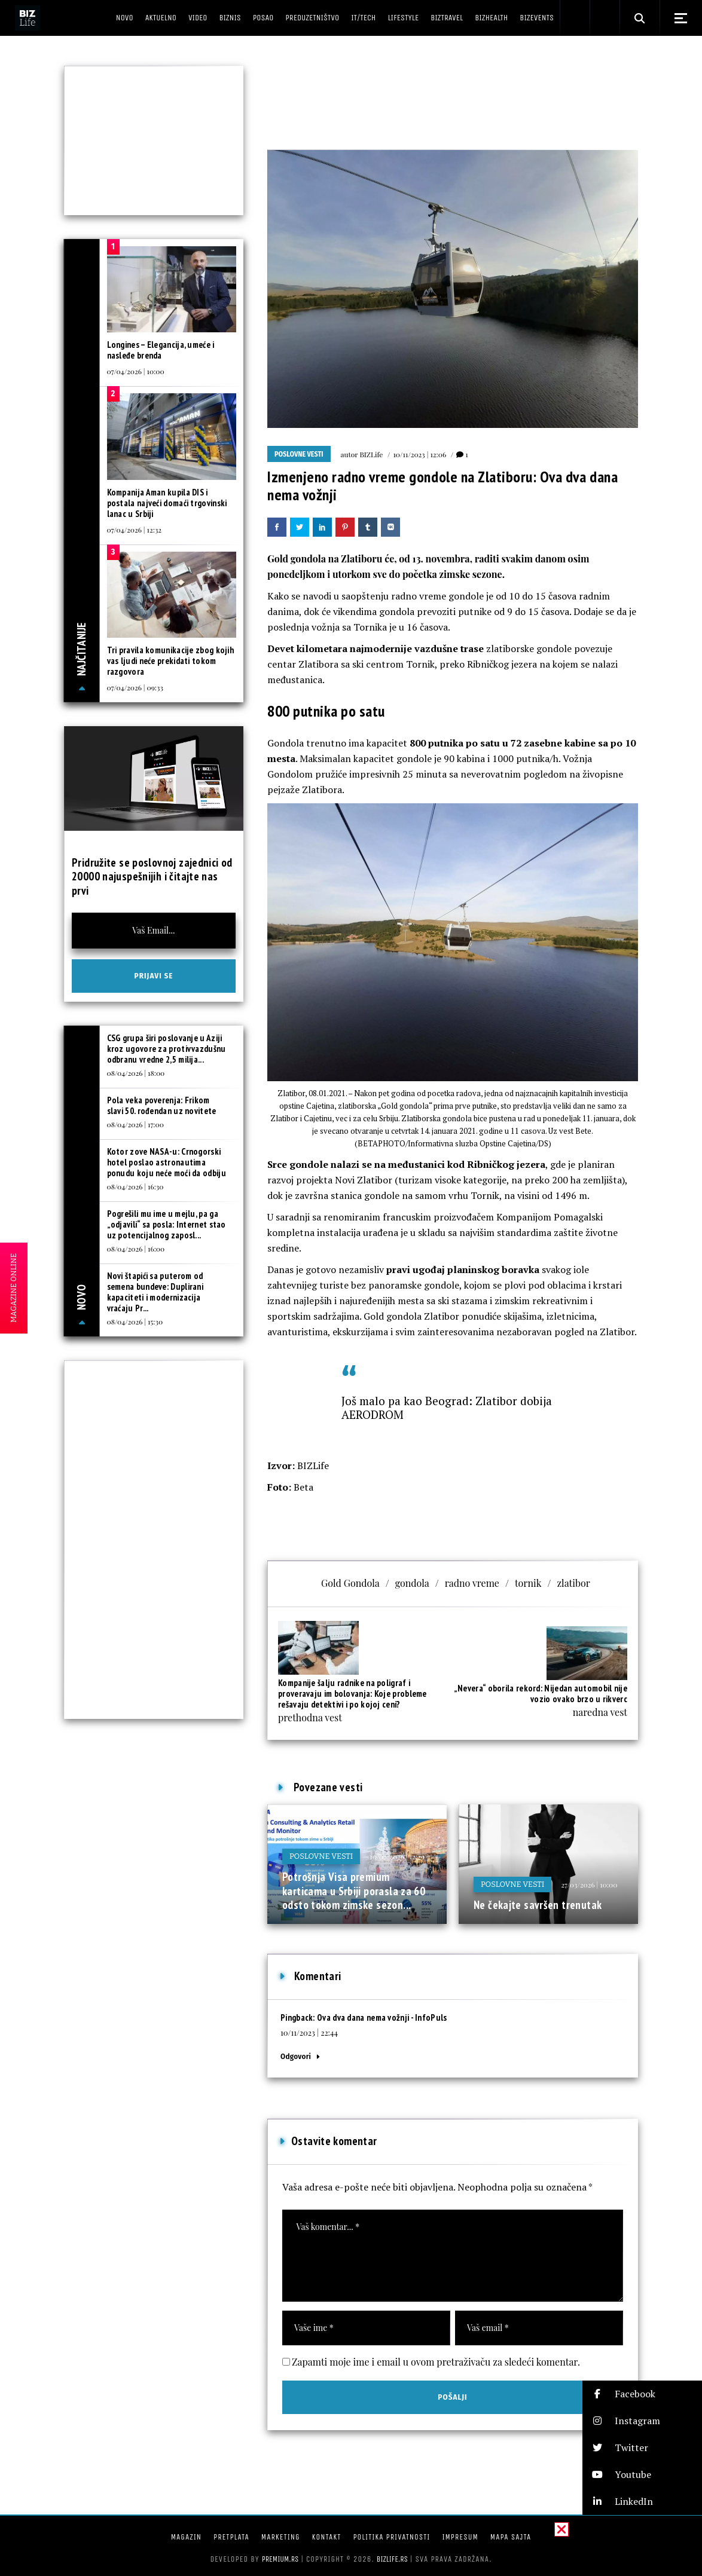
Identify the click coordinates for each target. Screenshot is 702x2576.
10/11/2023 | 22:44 (309, 2032)
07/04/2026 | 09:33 (135, 687)
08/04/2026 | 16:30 (135, 1186)
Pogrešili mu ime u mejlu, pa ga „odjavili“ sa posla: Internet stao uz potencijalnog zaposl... (166, 1224)
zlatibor (573, 1583)
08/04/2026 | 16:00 (136, 1248)
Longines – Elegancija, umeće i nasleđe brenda (161, 350)
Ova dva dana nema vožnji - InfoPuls (382, 2017)
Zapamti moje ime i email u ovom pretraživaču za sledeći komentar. (436, 2361)
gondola (412, 1583)
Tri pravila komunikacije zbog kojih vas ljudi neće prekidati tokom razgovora (170, 660)
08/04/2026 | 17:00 (135, 1124)
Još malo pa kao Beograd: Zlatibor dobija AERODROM (446, 1407)
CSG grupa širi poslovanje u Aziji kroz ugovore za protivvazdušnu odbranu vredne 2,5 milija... (166, 1048)
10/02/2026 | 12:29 (397, 1856)
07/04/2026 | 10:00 (135, 371)
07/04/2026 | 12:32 (134, 529)
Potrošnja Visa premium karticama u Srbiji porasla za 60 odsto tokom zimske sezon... (353, 1891)
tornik (528, 1583)
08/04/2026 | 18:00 (136, 1073)
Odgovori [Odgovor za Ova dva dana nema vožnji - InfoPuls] (295, 2056)
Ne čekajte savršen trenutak (538, 1905)
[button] (642, 2394)
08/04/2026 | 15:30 (135, 1321)
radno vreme (472, 1583)
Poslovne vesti (298, 454)
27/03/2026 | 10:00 (589, 1884)
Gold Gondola (350, 1583)
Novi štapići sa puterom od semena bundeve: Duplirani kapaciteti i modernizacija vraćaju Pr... (155, 1292)
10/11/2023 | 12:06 (419, 454)
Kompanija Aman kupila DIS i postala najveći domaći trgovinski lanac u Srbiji (167, 503)
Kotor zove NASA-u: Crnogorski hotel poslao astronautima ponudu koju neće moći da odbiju (166, 1162)
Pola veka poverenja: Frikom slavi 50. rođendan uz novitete (161, 1105)
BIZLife (371, 454)
